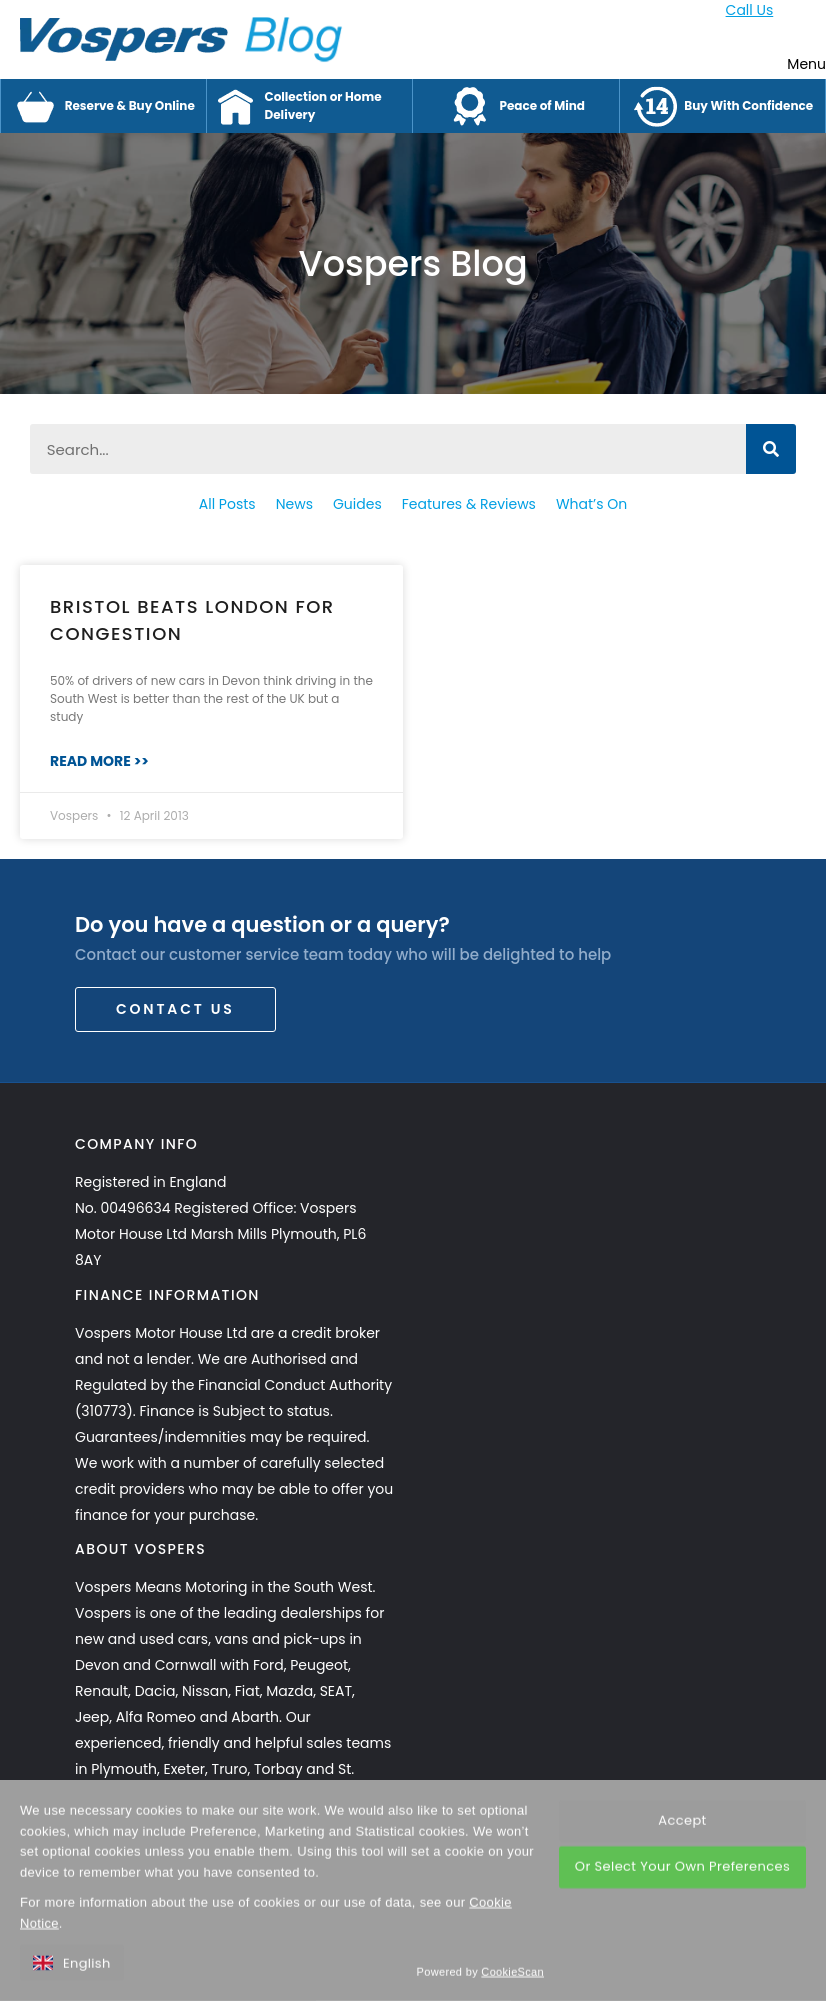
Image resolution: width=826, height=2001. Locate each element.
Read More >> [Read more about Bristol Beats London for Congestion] (99, 761)
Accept (682, 1859)
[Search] (771, 449)
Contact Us (175, 1009)
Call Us (750, 10)
